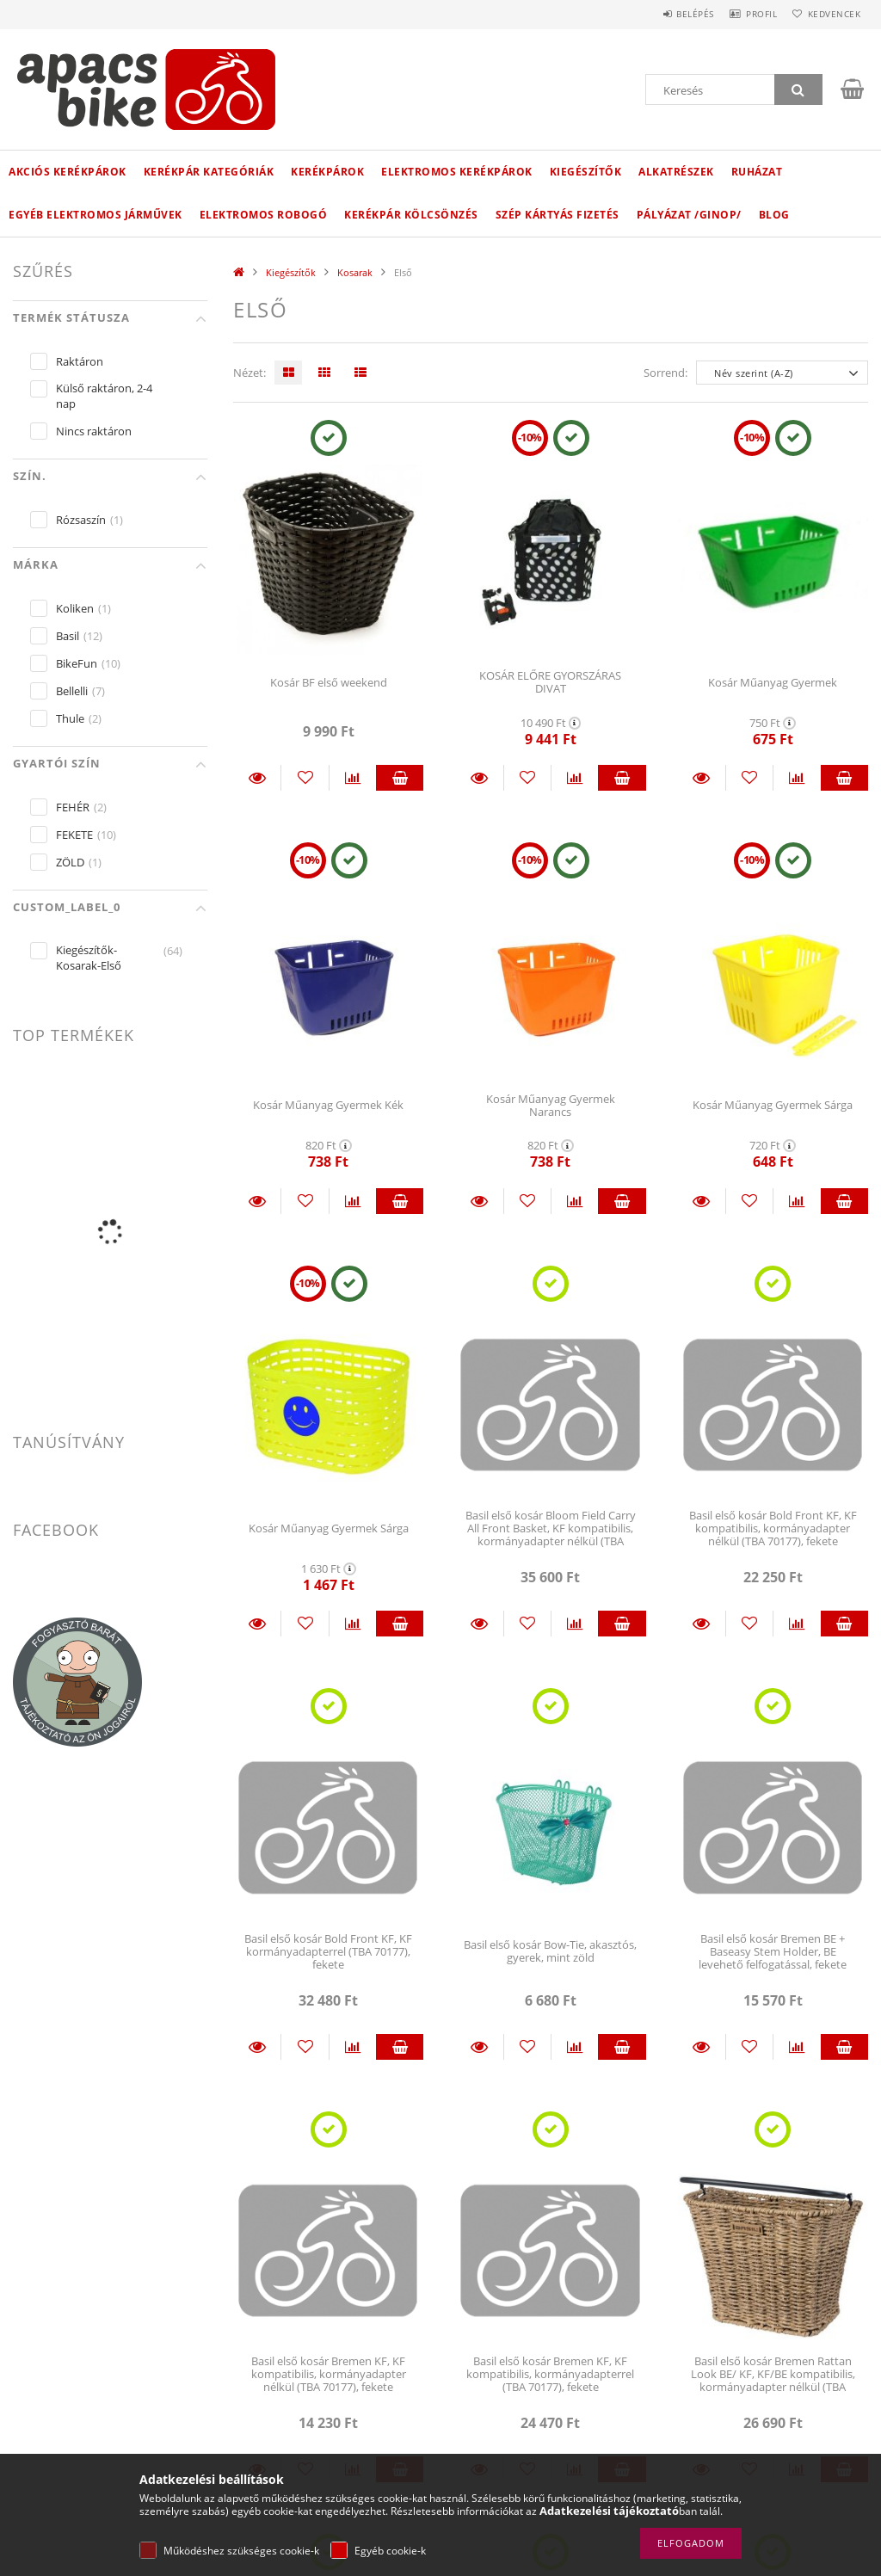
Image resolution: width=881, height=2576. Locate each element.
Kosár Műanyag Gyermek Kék (328, 1104)
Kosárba (399, 778)
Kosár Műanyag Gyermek (772, 682)
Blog (774, 214)
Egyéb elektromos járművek (95, 214)
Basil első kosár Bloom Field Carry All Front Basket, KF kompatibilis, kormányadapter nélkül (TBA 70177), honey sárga (550, 1535)
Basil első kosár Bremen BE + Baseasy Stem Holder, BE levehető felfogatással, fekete (773, 1951)
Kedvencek (828, 14)
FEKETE (74, 834)
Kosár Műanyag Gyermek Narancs (550, 1105)
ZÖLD (70, 862)
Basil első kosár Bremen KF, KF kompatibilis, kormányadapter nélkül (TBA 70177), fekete (328, 2374)
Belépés (669, 14)
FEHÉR (72, 807)
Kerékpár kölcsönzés (411, 214)
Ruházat (757, 171)
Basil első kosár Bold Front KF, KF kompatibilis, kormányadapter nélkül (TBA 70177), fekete (773, 1528)
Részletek (256, 778)
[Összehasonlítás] (353, 778)
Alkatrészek (676, 171)
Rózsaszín (81, 519)
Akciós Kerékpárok (67, 171)
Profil (745, 14)
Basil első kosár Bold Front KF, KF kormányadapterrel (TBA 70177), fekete (328, 1951)
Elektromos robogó (264, 214)
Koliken (75, 608)
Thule (70, 718)
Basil (67, 636)
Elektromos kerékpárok (457, 171)
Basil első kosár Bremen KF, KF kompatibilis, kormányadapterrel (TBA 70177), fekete (550, 2374)
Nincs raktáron (94, 431)
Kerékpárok (327, 171)
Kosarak (355, 272)
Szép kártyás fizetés (557, 214)
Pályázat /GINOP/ (689, 214)
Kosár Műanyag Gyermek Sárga (773, 1104)
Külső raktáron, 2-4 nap (104, 395)
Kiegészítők (586, 171)
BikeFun (76, 663)
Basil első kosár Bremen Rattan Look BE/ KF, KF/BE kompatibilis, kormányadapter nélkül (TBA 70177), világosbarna (773, 2381)
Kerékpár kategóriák (209, 171)
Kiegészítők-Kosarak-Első (88, 957)
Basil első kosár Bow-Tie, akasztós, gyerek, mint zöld (550, 1951)
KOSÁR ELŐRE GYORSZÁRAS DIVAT (550, 682)
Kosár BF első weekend (328, 682)
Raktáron (79, 361)
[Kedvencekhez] (304, 778)
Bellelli (72, 691)
